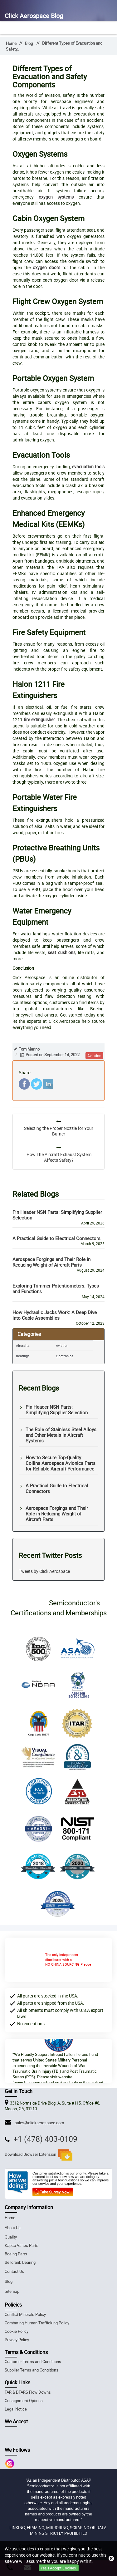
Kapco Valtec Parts (21, 2245)
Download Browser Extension (38, 2155)
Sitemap (12, 2291)
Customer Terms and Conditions (33, 2361)
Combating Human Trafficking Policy (37, 2323)
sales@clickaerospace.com (38, 2122)
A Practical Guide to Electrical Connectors (56, 1238)
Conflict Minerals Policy (25, 2314)
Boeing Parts (16, 2254)
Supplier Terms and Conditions (31, 2370)
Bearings (23, 1355)
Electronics (64, 1355)
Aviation (62, 1345)
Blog (29, 43)
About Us (13, 2227)
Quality (11, 2237)
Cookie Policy (16, 2331)
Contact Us (14, 2271)
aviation (94, 1055)
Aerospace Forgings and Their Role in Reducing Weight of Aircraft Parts (51, 1262)
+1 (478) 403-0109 (45, 2138)
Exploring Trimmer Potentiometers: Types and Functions (55, 1288)
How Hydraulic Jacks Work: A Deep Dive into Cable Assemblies (54, 1315)
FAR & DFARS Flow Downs (28, 2392)
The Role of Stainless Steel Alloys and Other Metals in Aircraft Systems (61, 1435)
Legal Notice (16, 2409)
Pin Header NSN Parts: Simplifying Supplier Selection (57, 1214)
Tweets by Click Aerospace (44, 1571)
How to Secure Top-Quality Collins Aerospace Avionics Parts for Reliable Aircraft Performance (60, 1463)
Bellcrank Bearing (20, 2262)
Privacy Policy (17, 2339)
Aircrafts (23, 1345)
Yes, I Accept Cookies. (59, 2567)
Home (11, 43)
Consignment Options (24, 2400)
